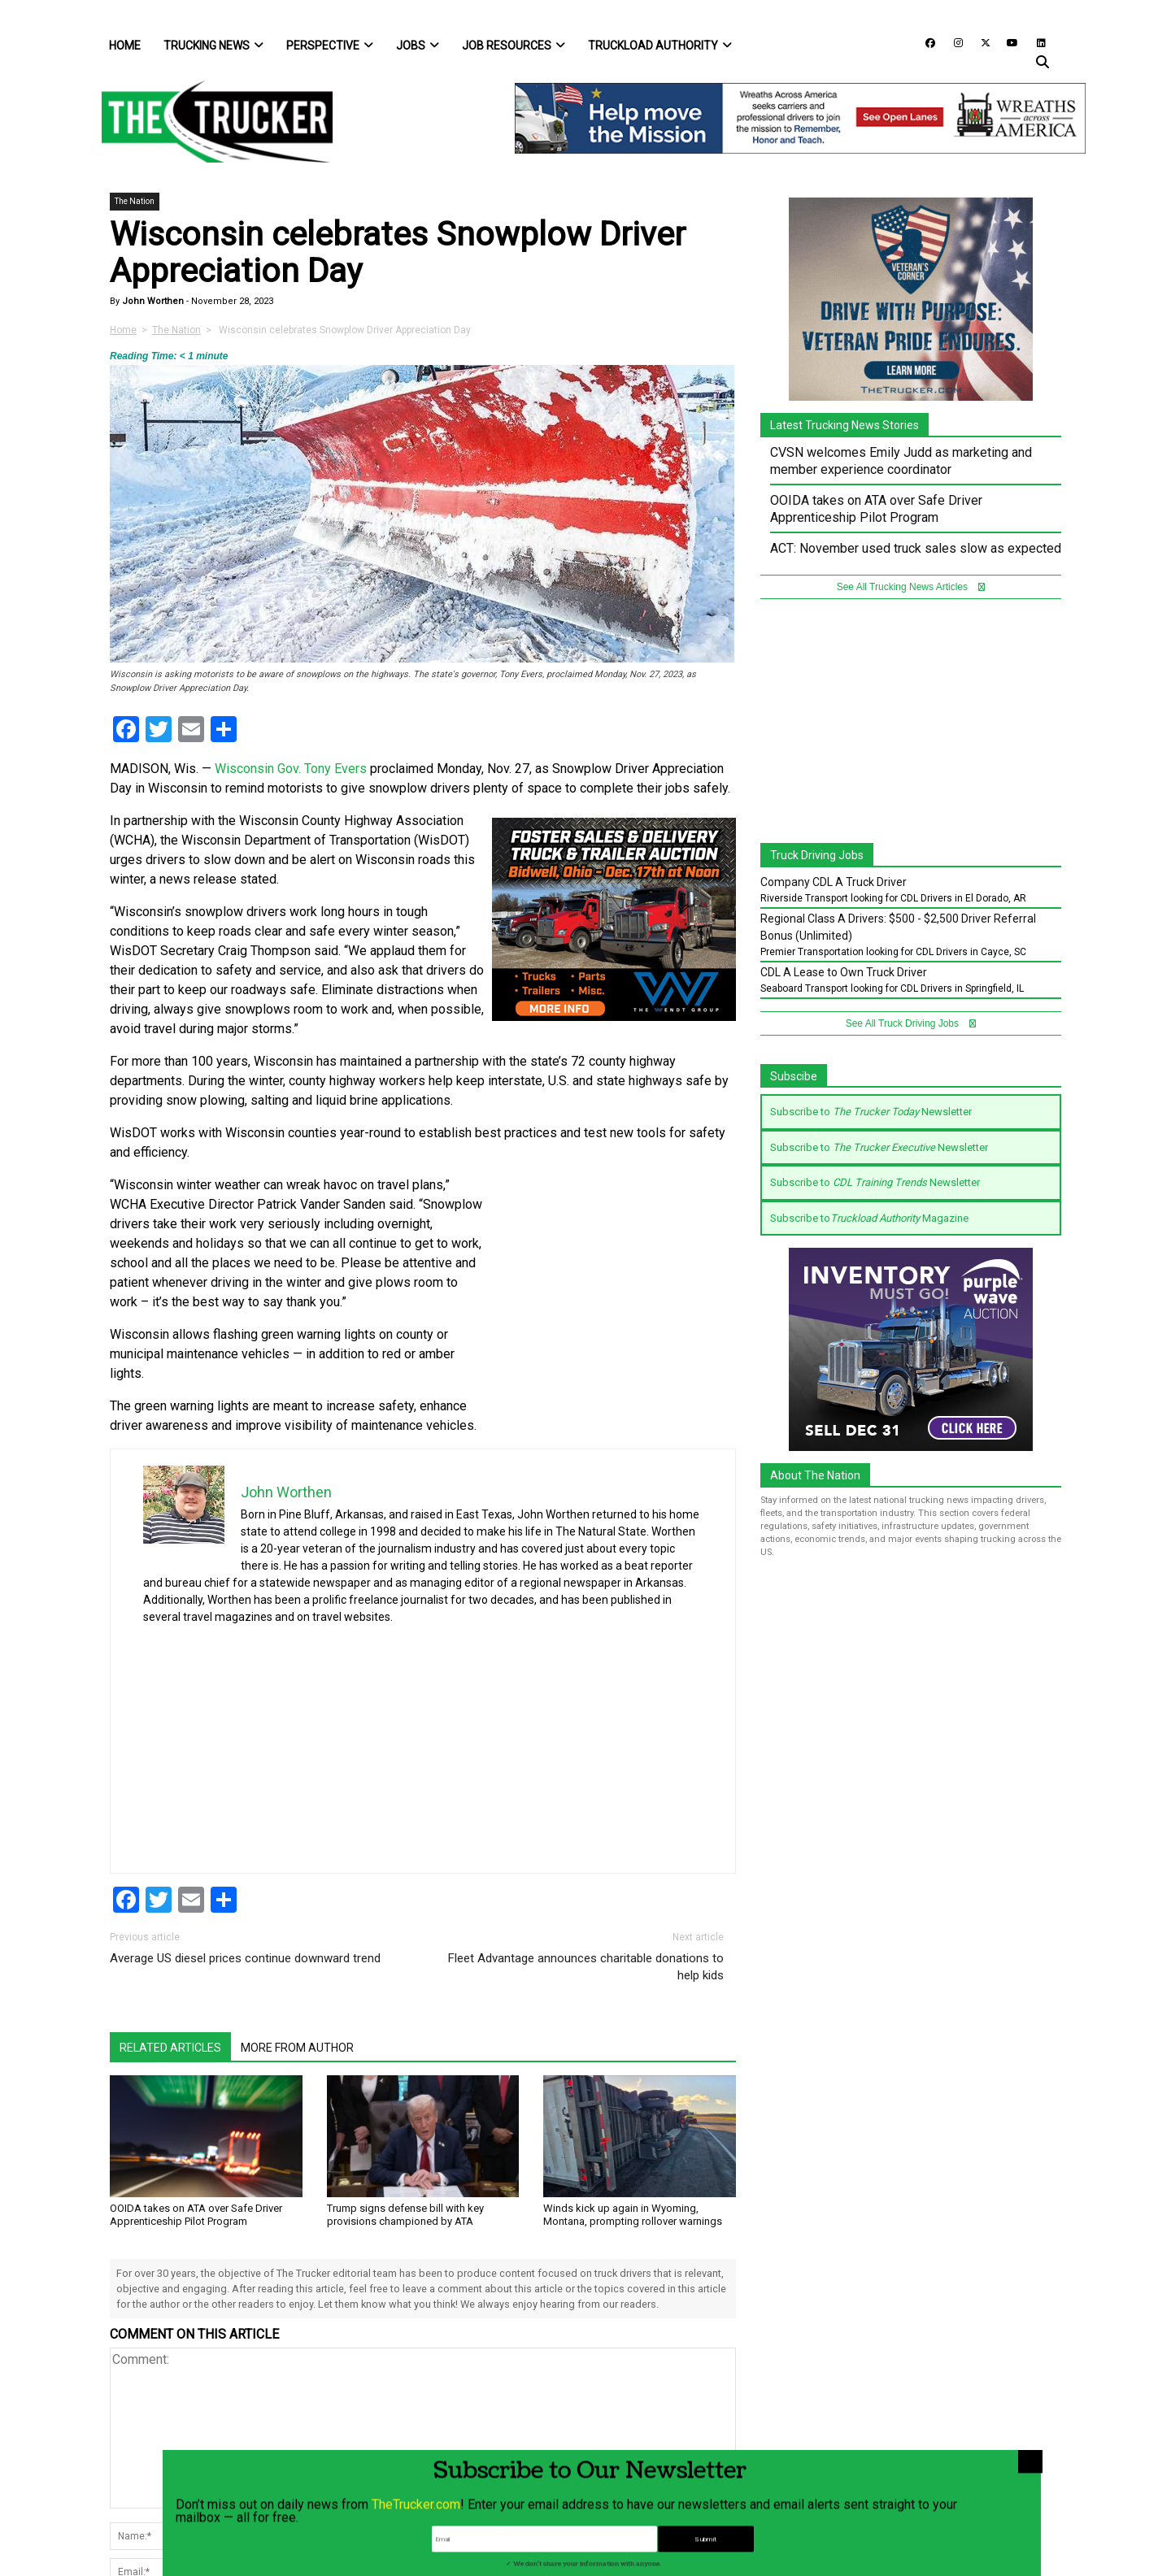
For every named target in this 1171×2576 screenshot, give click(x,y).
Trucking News (213, 45)
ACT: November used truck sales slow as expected (915, 548)
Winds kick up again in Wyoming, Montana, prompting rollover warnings (632, 2214)
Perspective (329, 45)
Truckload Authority (660, 45)
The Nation (135, 201)
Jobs (417, 45)
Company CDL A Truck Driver (833, 881)
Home (125, 45)
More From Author (297, 2047)
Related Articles (170, 2047)
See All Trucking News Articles (911, 587)
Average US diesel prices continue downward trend (245, 1958)
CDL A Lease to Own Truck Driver (843, 972)
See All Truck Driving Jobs (911, 1023)
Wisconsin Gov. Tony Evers (291, 768)
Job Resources (513, 45)
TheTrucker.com (416, 2557)
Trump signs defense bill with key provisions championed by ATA (405, 2214)
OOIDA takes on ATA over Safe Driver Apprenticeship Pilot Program (196, 2214)
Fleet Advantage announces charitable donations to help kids (586, 1967)
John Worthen (152, 301)
